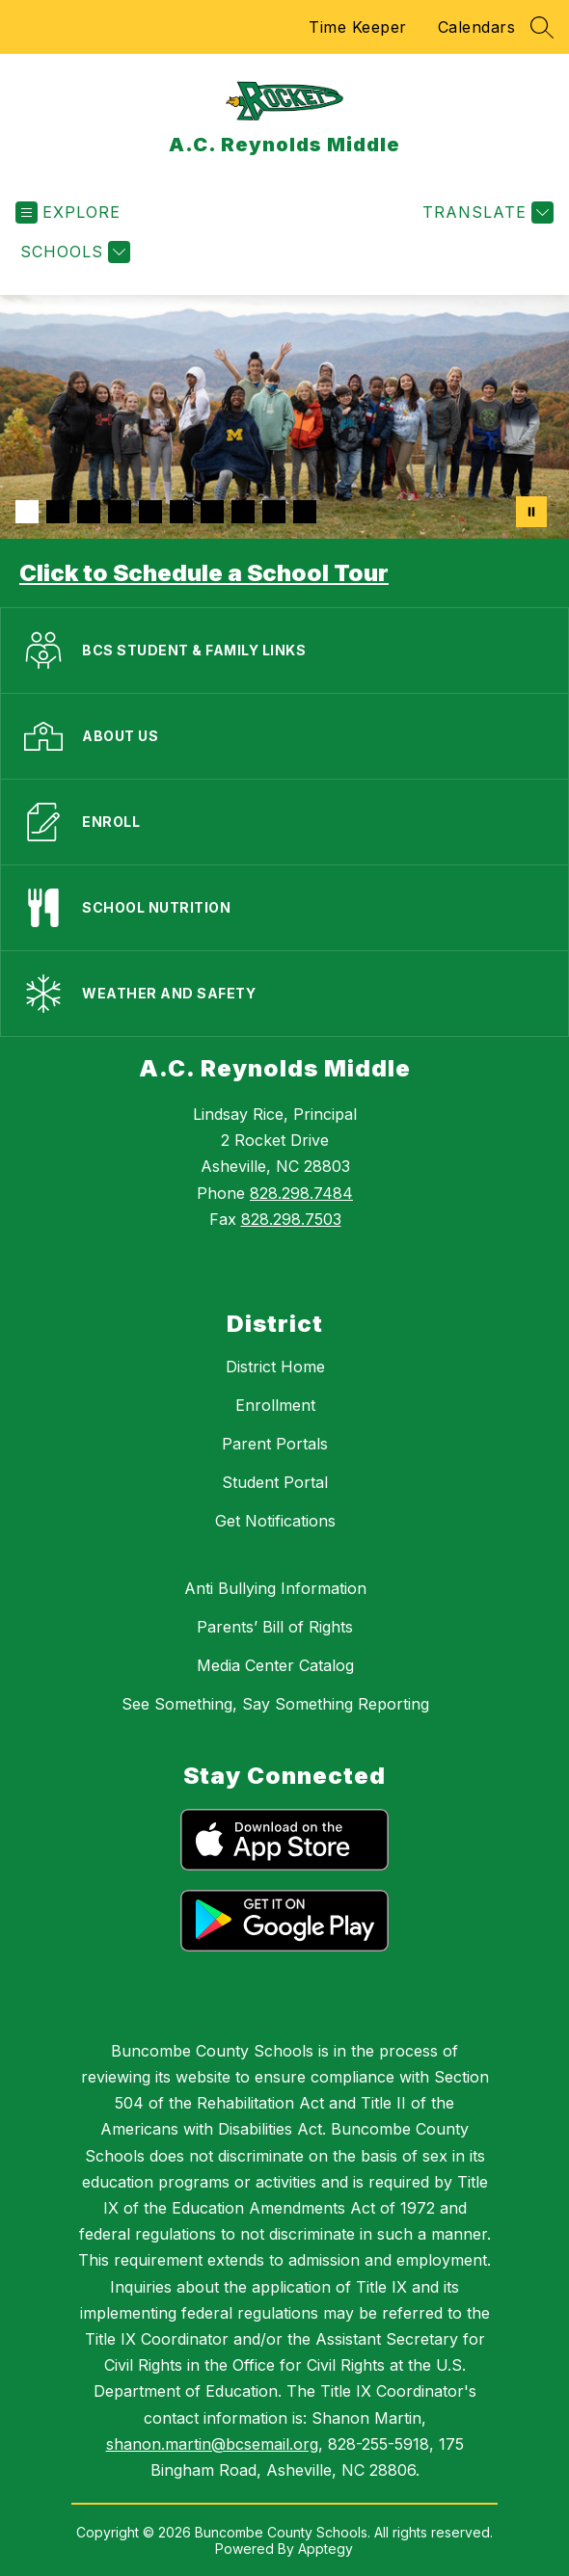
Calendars (477, 27)
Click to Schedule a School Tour (204, 573)
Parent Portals (275, 1443)
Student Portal (275, 1482)
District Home (275, 1366)
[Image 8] (243, 511)
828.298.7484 (301, 1193)
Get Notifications (275, 1520)
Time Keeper (358, 27)
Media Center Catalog (275, 1665)
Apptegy (325, 2548)
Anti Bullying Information (275, 1588)
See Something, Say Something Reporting (275, 1703)
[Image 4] (119, 511)
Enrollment (275, 1405)
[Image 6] (181, 511)
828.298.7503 (291, 1219)
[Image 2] (57, 511)
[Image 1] (27, 511)
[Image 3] (88, 511)
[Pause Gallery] (531, 511)
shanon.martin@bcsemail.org (212, 2444)
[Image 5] (150, 511)
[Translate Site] (486, 212)
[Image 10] (304, 511)
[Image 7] (212, 511)
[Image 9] (273, 511)
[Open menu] (68, 212)
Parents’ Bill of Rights (275, 1626)
